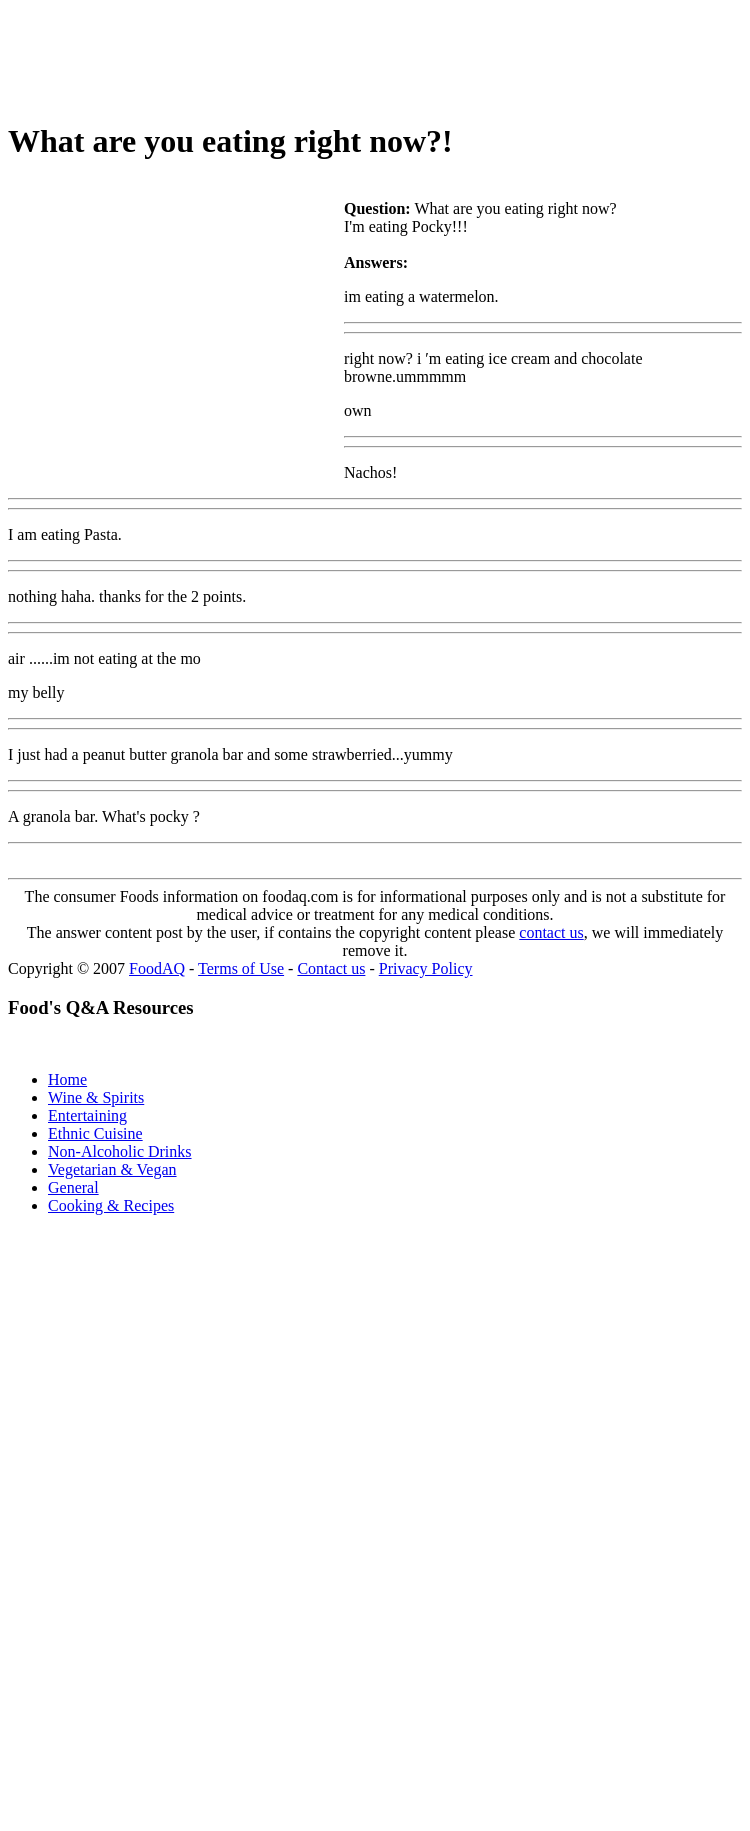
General (73, 1187)
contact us (551, 932)
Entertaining (87, 1115)
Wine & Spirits (96, 1097)
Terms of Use (241, 968)
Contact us (331, 968)
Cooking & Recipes (111, 1205)
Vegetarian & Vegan (112, 1169)
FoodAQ (157, 968)
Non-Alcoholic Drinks (120, 1151)
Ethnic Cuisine (95, 1133)
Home (67, 1079)
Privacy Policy (426, 968)
